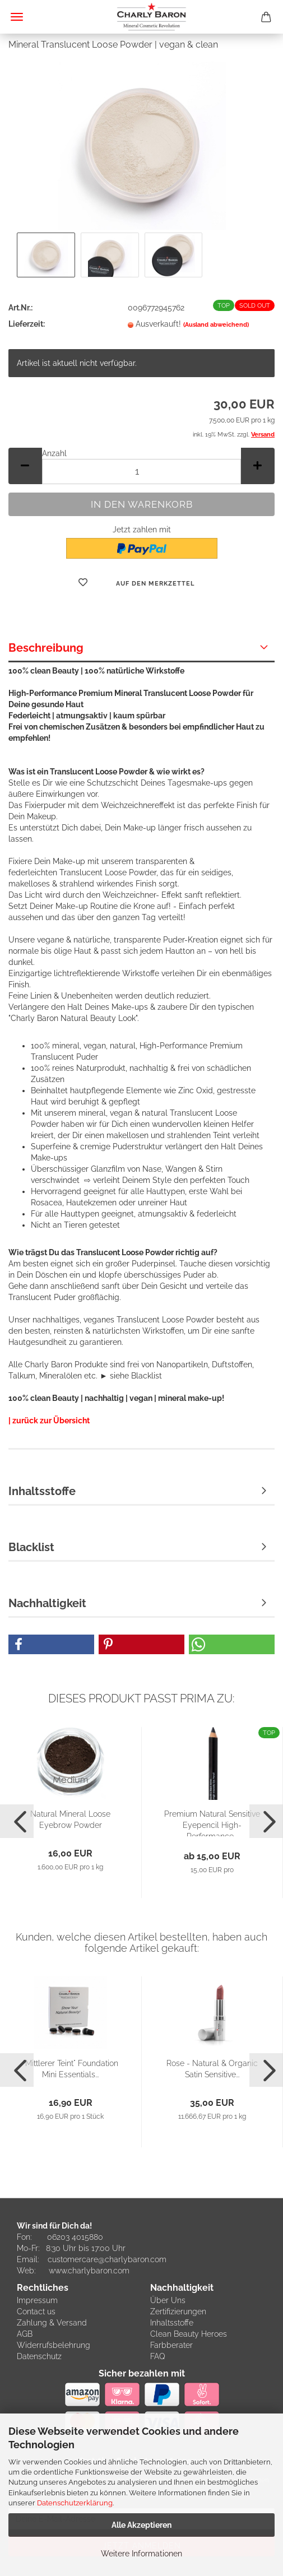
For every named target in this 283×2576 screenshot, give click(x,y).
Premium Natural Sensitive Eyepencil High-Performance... (212, 1822)
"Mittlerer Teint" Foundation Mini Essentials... (70, 2069)
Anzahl (54, 453)
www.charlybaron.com (89, 2270)
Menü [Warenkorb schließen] (17, 16)
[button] (25, 466)
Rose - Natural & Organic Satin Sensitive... (212, 2069)
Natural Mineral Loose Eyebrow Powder (70, 1819)
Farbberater (171, 2345)
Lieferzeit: (26, 323)
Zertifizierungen (178, 2311)
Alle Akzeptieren (141, 2525)
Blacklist (31, 1547)
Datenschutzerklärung (75, 2503)
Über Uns (167, 2300)
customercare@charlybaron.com (107, 2259)
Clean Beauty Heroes (188, 2333)
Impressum (37, 2300)
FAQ (157, 2356)
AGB (25, 2333)
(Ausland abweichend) (216, 324)
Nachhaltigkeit (47, 1603)
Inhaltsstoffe (42, 1491)
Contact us (36, 2311)
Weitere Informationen (141, 2553)
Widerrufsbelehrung (53, 2345)
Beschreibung (45, 648)
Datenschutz (39, 2356)
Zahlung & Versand (52, 2322)
